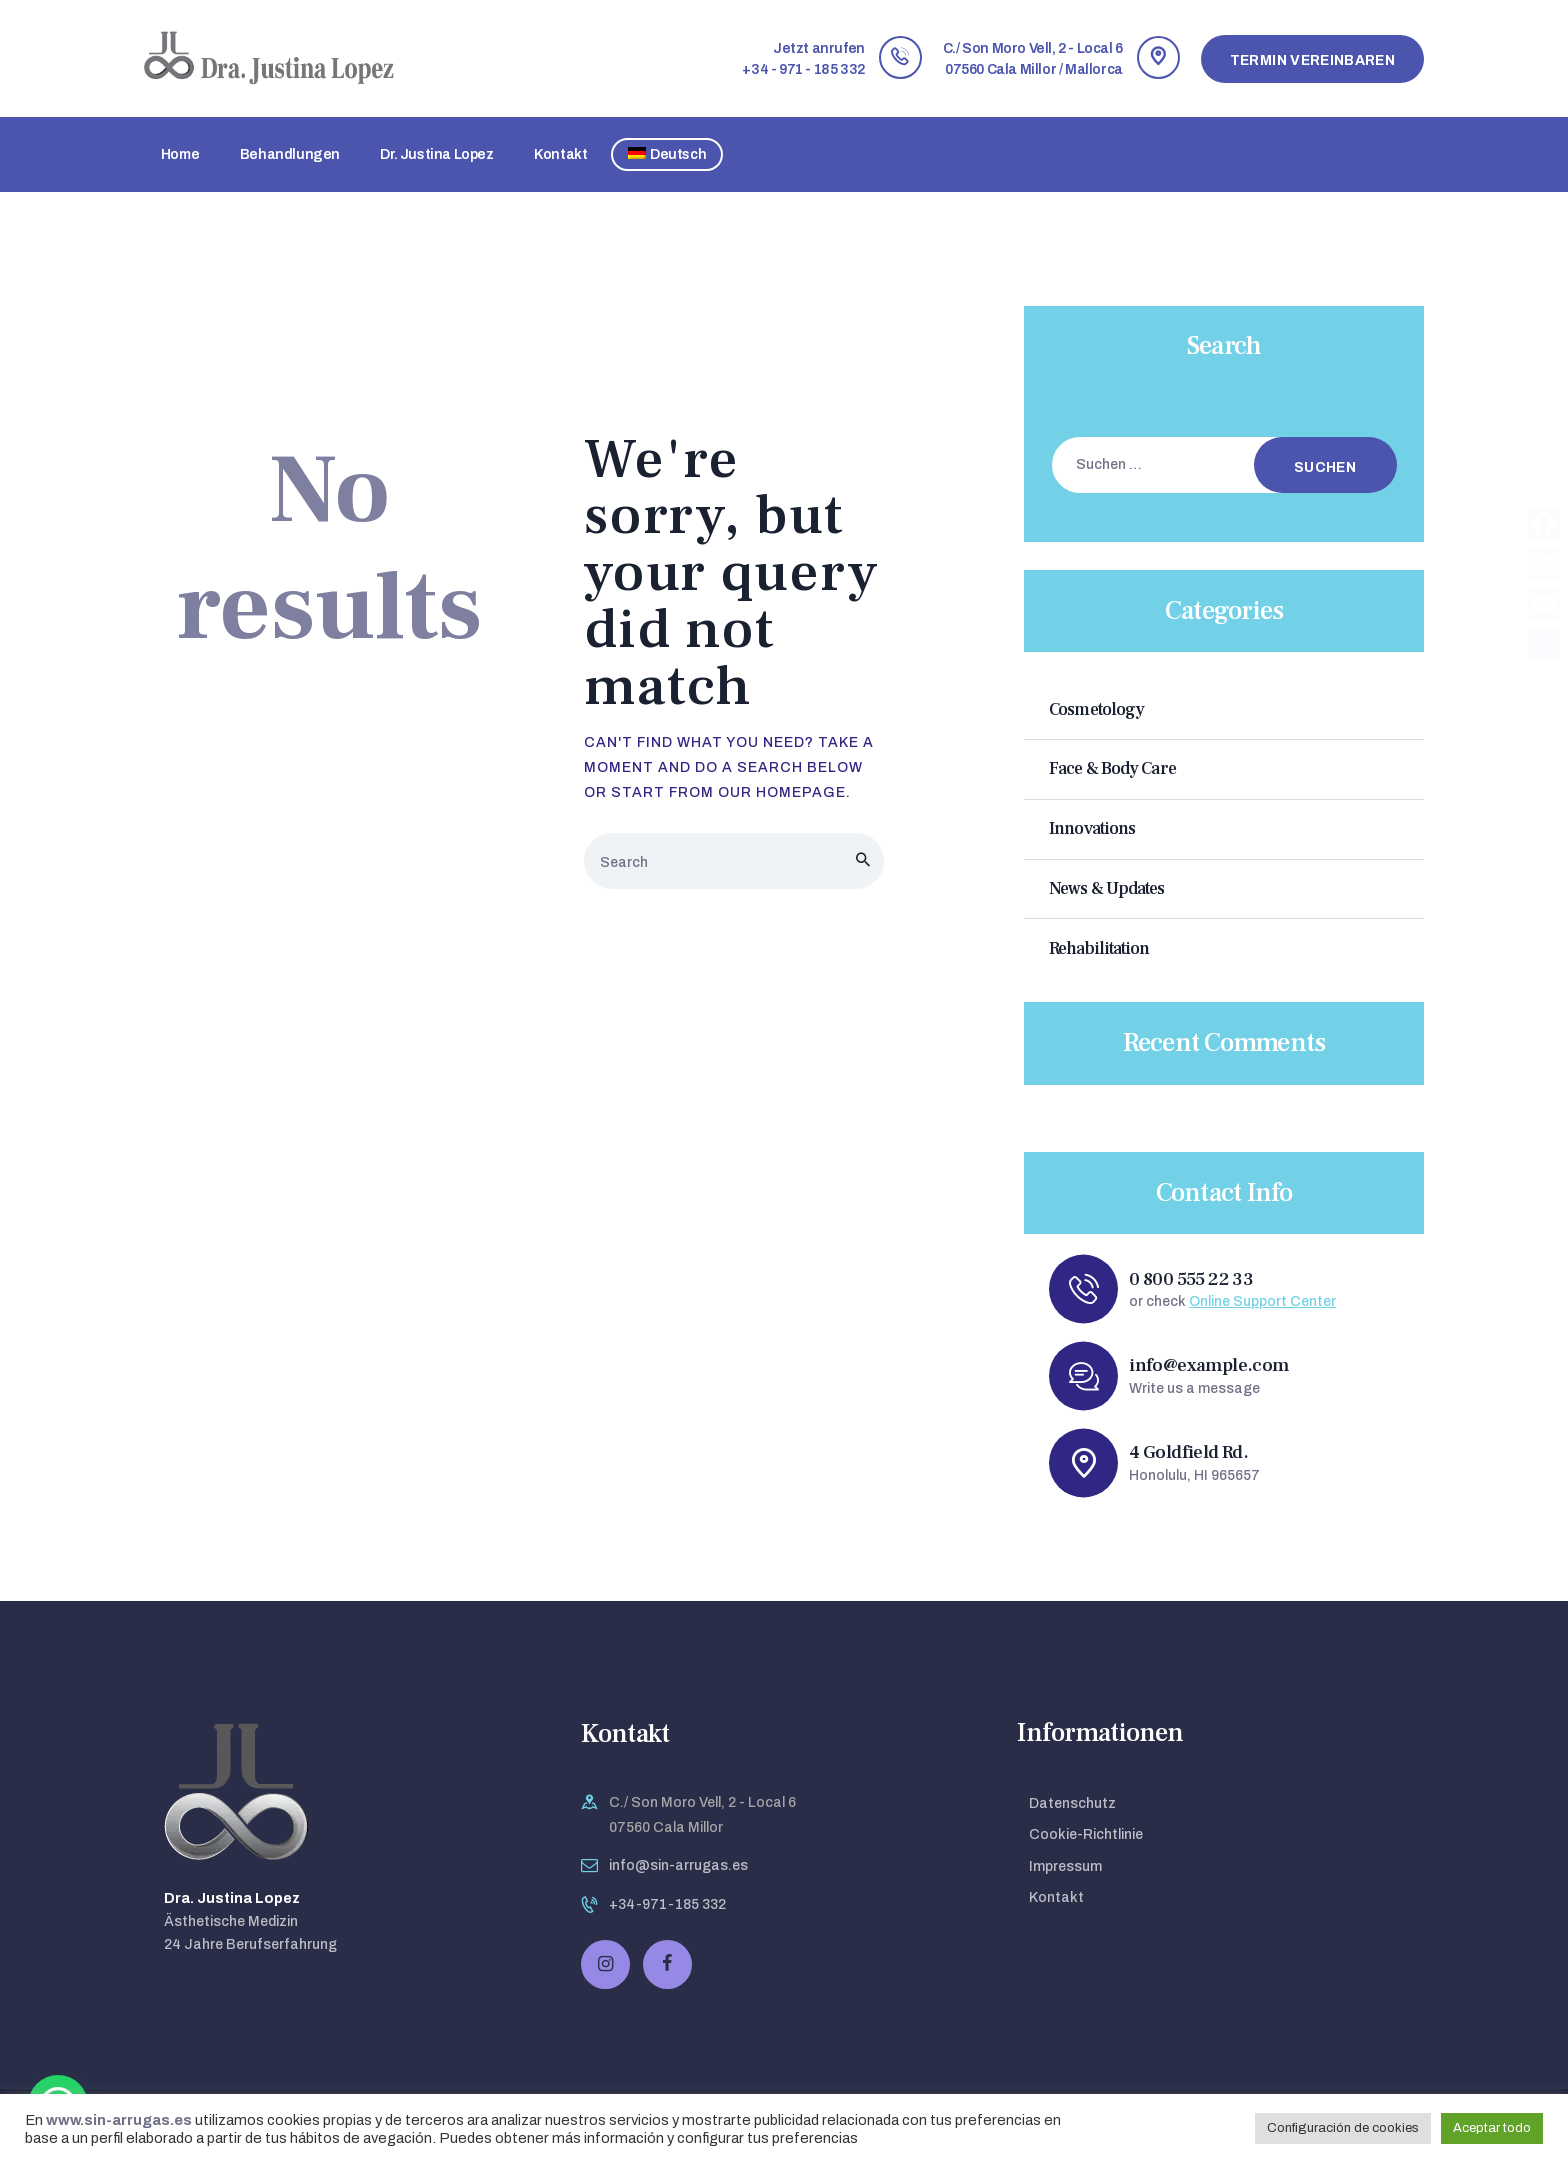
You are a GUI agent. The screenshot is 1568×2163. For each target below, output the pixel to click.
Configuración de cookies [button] (1343, 2128)
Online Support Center (1262, 1301)
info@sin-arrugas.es (678, 1865)
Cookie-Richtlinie (1086, 1834)
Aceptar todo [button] (1492, 2128)
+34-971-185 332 (667, 1904)
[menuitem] (667, 154)
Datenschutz (1072, 1803)
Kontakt (1056, 1897)
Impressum (1065, 1866)
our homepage (782, 792)
